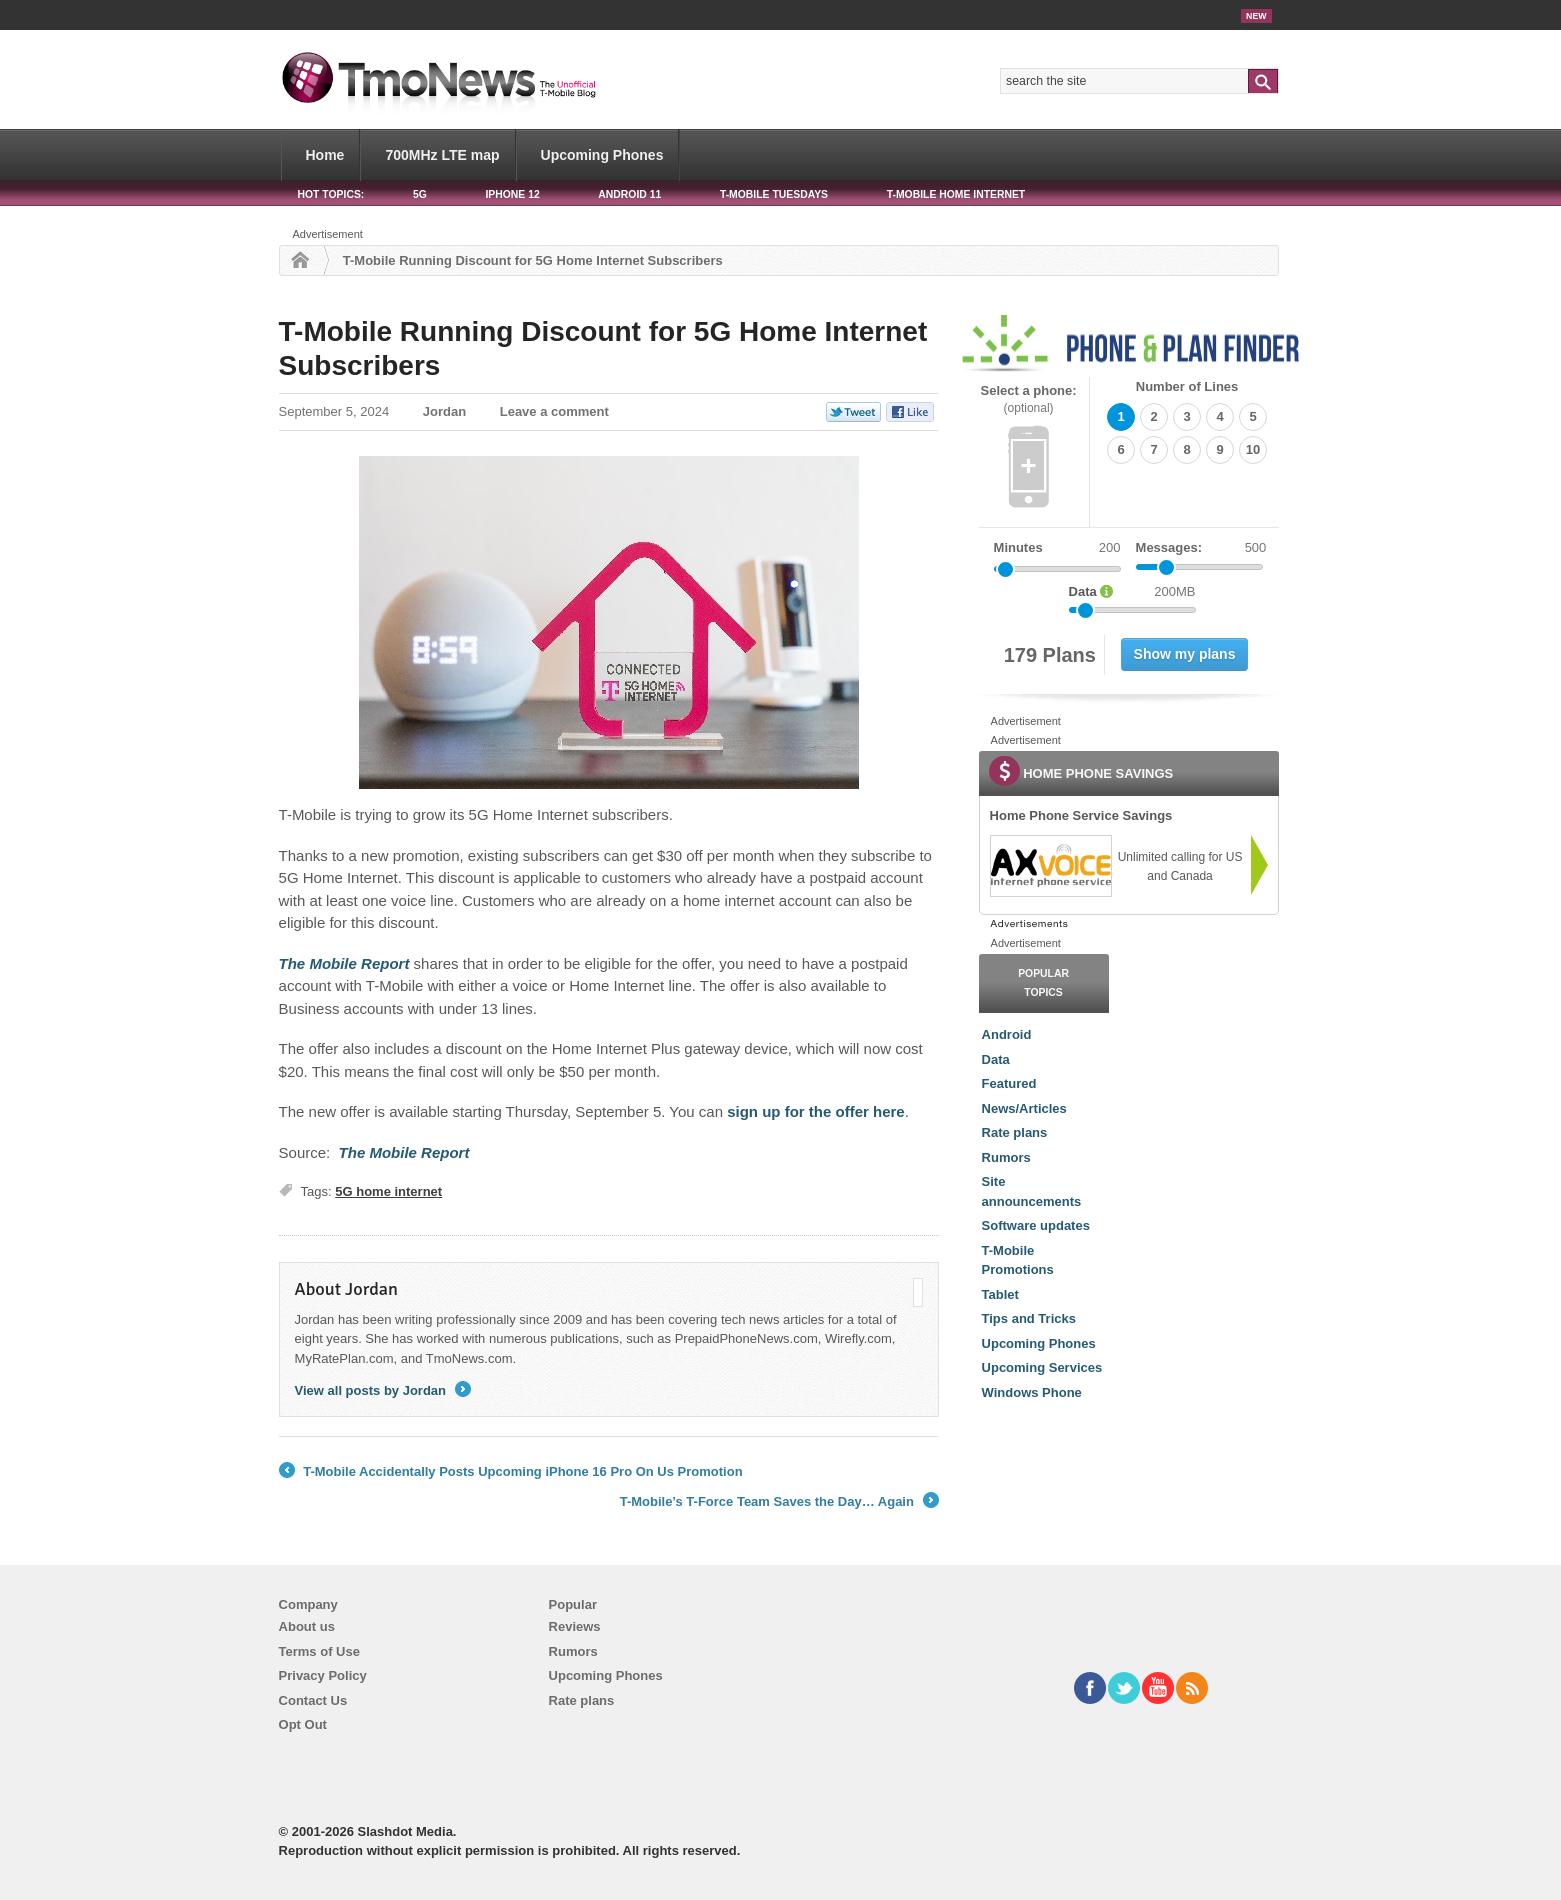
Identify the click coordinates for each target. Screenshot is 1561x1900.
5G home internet (388, 1191)
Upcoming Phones (602, 155)
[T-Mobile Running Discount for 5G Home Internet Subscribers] (344, 963)
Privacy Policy (323, 1675)
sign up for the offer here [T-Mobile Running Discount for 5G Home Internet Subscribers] (816, 1111)
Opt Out (303, 1724)
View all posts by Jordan (383, 1390)
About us (307, 1626)
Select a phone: (1029, 399)
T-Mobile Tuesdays (774, 194)
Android (1007, 1034)
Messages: (1201, 548)
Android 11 (629, 194)
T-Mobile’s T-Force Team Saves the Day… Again (779, 1502)
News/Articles (1024, 1108)
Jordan (444, 411)
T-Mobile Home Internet (956, 194)
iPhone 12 (512, 194)
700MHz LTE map (442, 155)
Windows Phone (1032, 1392)
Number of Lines (1187, 386)
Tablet (1000, 1294)
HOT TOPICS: (331, 194)
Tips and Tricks (1029, 1318)
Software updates (1036, 1225)
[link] (1050, 866)
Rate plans (1015, 1132)
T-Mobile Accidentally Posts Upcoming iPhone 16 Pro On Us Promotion (511, 1472)
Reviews (575, 1626)
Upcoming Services (1042, 1367)
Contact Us (313, 1700)
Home (325, 155)
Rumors (1006, 1157)
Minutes (1018, 547)
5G (420, 194)
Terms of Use (319, 1651)
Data (996, 1059)
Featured (1009, 1083)
